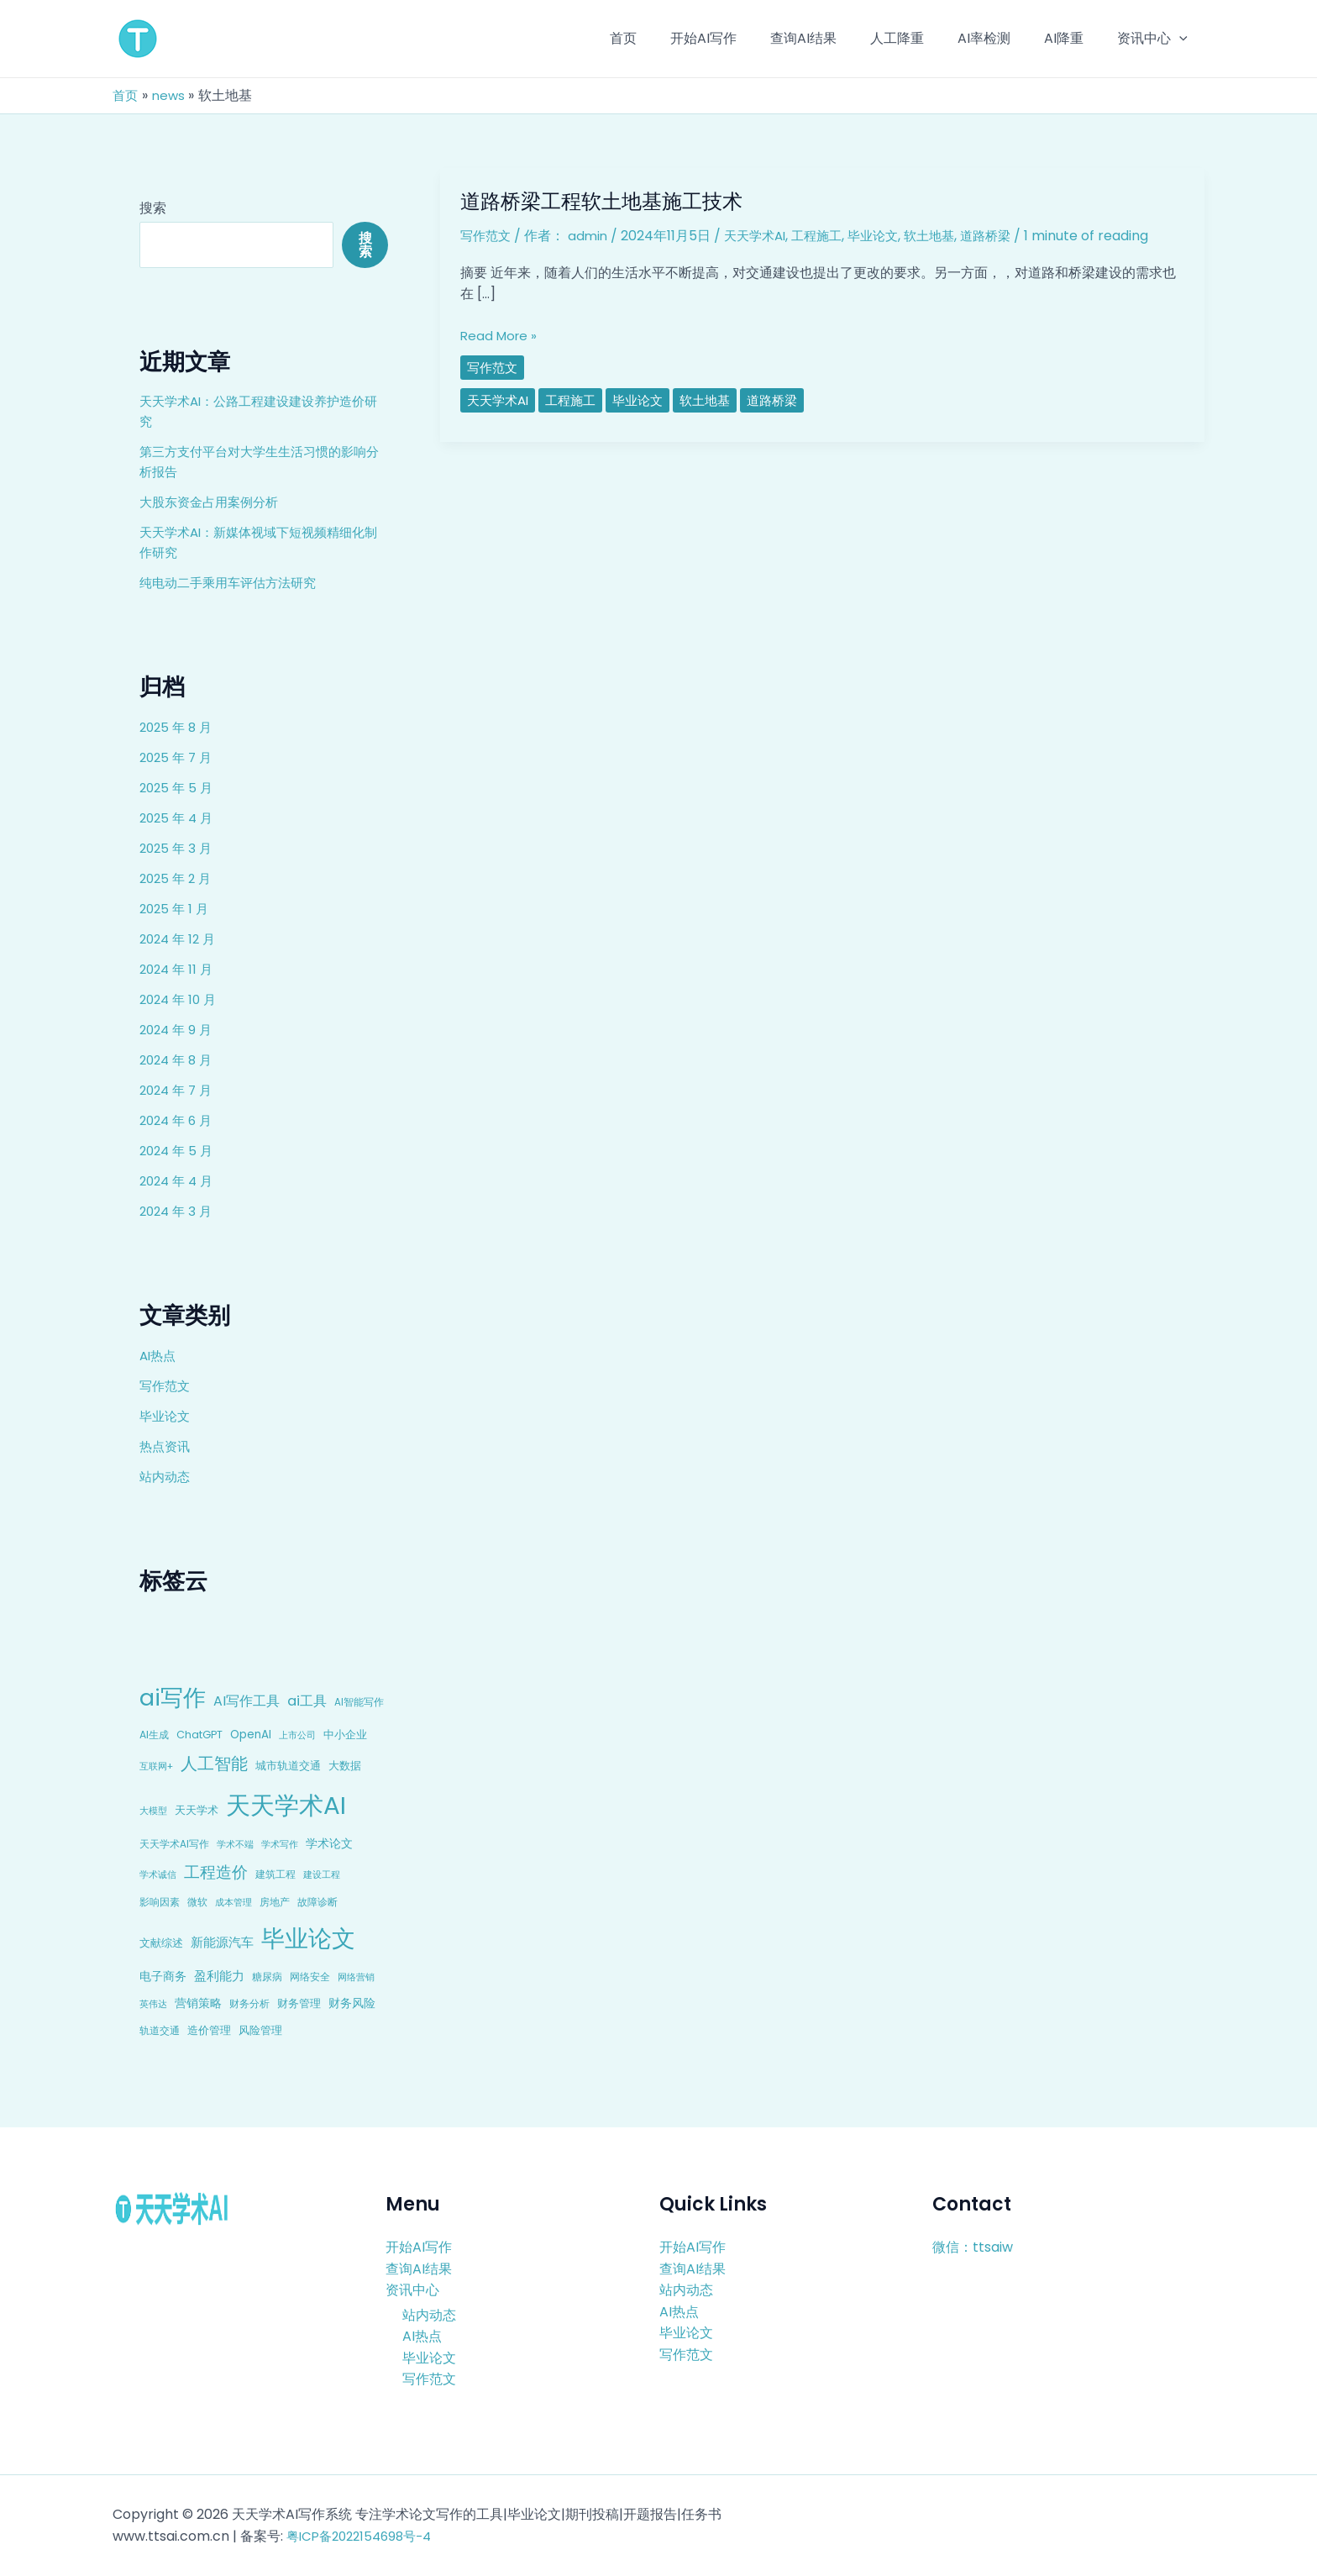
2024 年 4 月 (178, 1181)
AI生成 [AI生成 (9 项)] (154, 1734)
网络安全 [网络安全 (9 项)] (310, 1976)
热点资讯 (166, 1446)
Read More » (500, 336)
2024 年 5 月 (178, 1150)
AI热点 (159, 1355)
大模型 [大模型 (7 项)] (153, 1810)
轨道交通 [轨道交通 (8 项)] (159, 2030)
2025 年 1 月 (176, 908)
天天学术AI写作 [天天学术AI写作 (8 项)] (174, 1844)
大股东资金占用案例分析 (213, 502)
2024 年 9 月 (178, 1029)
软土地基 (947, 235)
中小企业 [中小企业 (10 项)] (345, 1734)
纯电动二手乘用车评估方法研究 (233, 582)
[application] (1182, 38)
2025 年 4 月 (178, 818)
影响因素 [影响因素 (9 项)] (159, 1902)
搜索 (152, 208)
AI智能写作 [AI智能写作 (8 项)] (359, 1702)
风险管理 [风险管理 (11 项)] (260, 2030)
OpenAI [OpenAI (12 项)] (250, 1735)
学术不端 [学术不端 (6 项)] (235, 1844)
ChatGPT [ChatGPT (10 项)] (199, 1734)
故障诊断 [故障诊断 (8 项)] (317, 1902)
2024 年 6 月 (178, 1120)
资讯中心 (412, 2290)
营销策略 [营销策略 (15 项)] (198, 2003)
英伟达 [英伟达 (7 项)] (153, 2004)
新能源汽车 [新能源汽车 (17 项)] (222, 1942)
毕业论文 (166, 1416)
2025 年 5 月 (178, 787)
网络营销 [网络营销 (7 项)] (356, 1977)
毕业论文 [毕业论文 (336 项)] (308, 1938)
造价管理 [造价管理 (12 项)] (209, 2030)
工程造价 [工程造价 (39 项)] (216, 1872)
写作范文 (166, 1386)
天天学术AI (762, 235)
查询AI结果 (419, 2268)
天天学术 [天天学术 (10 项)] (196, 1810)
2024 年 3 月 (178, 1211)
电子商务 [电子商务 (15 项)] (162, 1976)
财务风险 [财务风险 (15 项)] (351, 2003)
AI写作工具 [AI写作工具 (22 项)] (246, 1701)
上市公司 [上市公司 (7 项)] (297, 1735)
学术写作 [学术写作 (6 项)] (279, 1844)
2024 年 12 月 (180, 939)
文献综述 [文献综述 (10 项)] (161, 1943)
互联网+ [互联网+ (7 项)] (156, 1766)
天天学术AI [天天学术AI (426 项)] (286, 1805)
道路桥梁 (1007, 235)
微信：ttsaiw (972, 2247)
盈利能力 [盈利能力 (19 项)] (219, 1976)
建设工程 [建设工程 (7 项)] (321, 1874)
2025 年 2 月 (177, 878)
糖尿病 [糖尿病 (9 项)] (267, 1976)
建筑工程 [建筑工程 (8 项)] (275, 1874)
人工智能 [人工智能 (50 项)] (214, 1763)
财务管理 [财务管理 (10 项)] (299, 2003)
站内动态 (166, 1476)
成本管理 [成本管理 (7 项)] (233, 1902)
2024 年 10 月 (180, 999)
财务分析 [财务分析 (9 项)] (249, 2003)
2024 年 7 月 (178, 1090)
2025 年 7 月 (178, 757)
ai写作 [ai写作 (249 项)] (172, 1697)
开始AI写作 (419, 2247)
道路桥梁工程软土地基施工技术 (613, 201)
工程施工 (828, 235)
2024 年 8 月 (178, 1060)
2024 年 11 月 (178, 969)
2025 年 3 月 (177, 848)
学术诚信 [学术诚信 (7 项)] (157, 1874)
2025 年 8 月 (178, 727)
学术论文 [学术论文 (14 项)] (329, 1843)
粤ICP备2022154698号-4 (364, 2536)
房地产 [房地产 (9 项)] (275, 1902)
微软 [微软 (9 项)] (197, 1902)
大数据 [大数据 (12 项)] (344, 1766)
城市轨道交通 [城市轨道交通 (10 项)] (288, 1766)
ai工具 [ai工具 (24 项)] (307, 1701)
